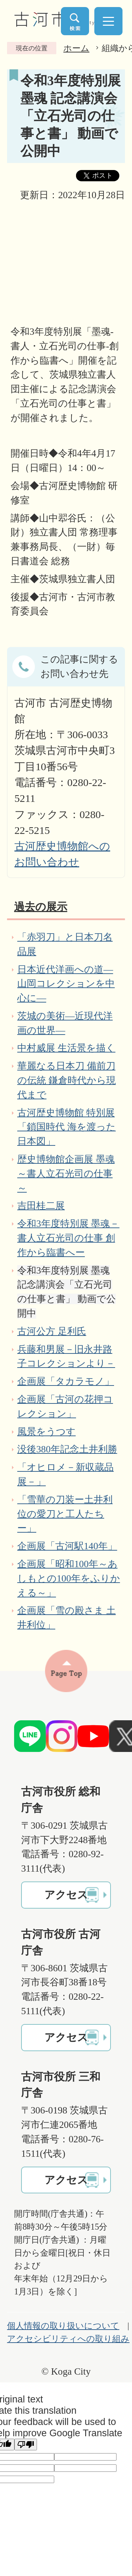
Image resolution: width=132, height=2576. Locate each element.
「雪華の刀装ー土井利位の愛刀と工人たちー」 (65, 1514)
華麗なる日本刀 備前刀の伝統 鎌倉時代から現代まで (66, 1080)
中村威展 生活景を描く (66, 1048)
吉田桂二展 (41, 1205)
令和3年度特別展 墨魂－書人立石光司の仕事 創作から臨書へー (68, 1238)
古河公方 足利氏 (51, 1331)
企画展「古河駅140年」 (67, 1546)
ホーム (76, 48)
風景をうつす (46, 1431)
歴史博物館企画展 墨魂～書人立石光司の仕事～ (66, 1173)
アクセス (66, 1895)
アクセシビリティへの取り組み (68, 2338)
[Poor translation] (25, 2444)
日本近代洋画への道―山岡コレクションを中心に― (66, 984)
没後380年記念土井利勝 (67, 1449)
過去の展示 (40, 907)
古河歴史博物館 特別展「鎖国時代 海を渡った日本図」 (66, 1127)
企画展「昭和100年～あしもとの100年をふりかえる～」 (68, 1578)
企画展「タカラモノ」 (65, 1381)
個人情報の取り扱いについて (63, 2325)
